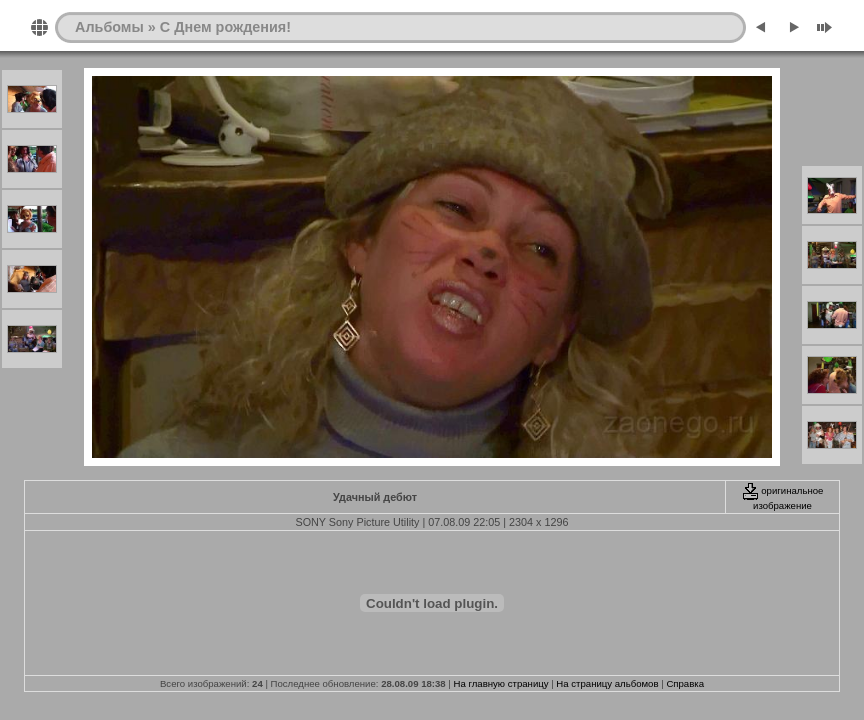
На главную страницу (501, 683)
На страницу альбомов (607, 683)
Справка (685, 683)
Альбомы (109, 27)
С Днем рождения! (225, 27)
